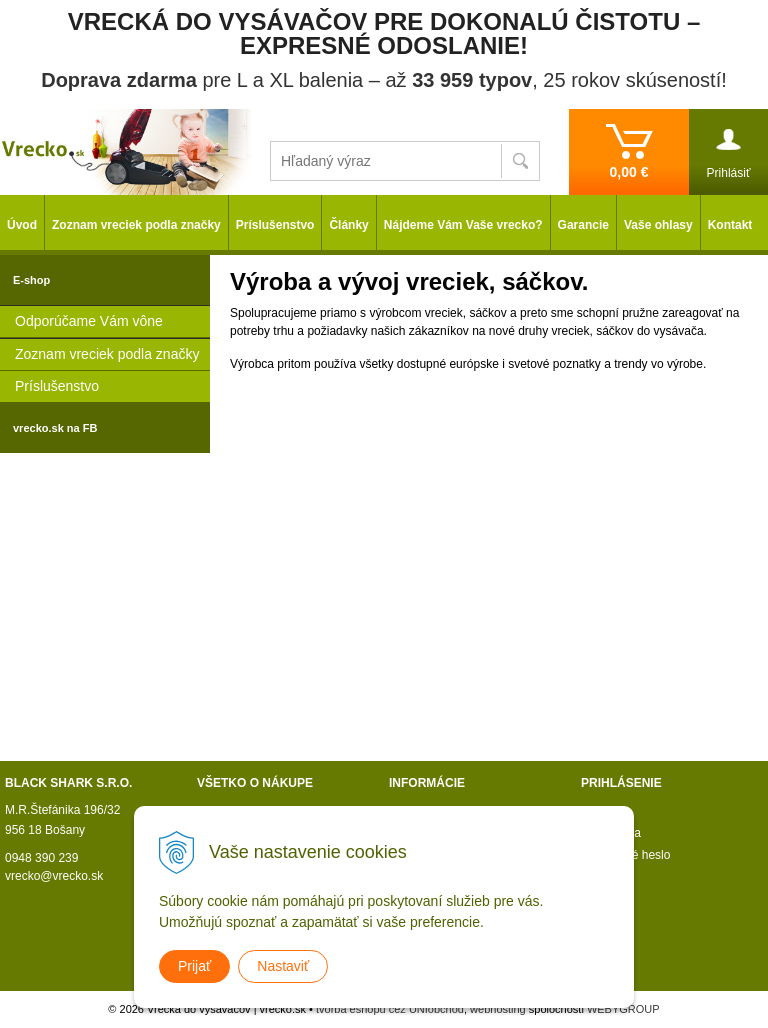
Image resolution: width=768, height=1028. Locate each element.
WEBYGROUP (623, 1009)
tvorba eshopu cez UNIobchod (390, 1009)
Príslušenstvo (57, 386)
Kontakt (730, 225)
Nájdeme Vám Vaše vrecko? (463, 225)
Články (348, 225)
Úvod (22, 225)
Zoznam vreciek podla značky (107, 354)
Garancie (583, 225)
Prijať (194, 966)
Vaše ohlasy (658, 225)
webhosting (498, 1009)
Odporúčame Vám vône (89, 321)
